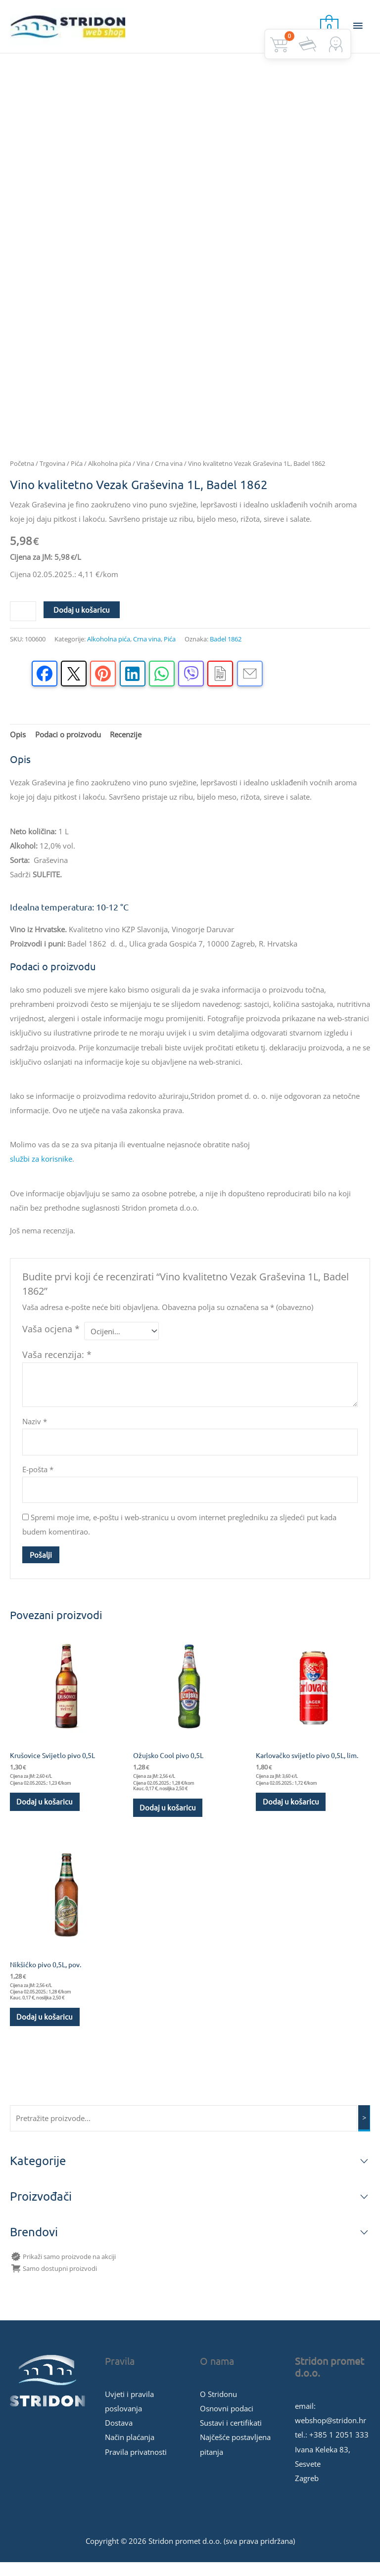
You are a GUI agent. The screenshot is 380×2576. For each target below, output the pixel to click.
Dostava (119, 2436)
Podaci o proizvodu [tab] (68, 746)
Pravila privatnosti (136, 2465)
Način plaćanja (129, 2451)
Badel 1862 (225, 649)
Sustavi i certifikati (231, 2436)
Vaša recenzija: (57, 1365)
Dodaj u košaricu (81, 620)
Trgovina (52, 474)
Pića (77, 474)
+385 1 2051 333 (339, 2448)
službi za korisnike (41, 1170)
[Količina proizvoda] (23, 622)
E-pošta (37, 1481)
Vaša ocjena (51, 1340)
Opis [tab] (18, 746)
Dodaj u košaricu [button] (45, 1813)
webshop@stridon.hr (330, 2434)
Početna (22, 474)
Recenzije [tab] (126, 746)
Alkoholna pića (109, 474)
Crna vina (169, 474)
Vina (143, 474)
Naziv (34, 1433)
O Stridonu (218, 2407)
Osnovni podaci (226, 2422)
